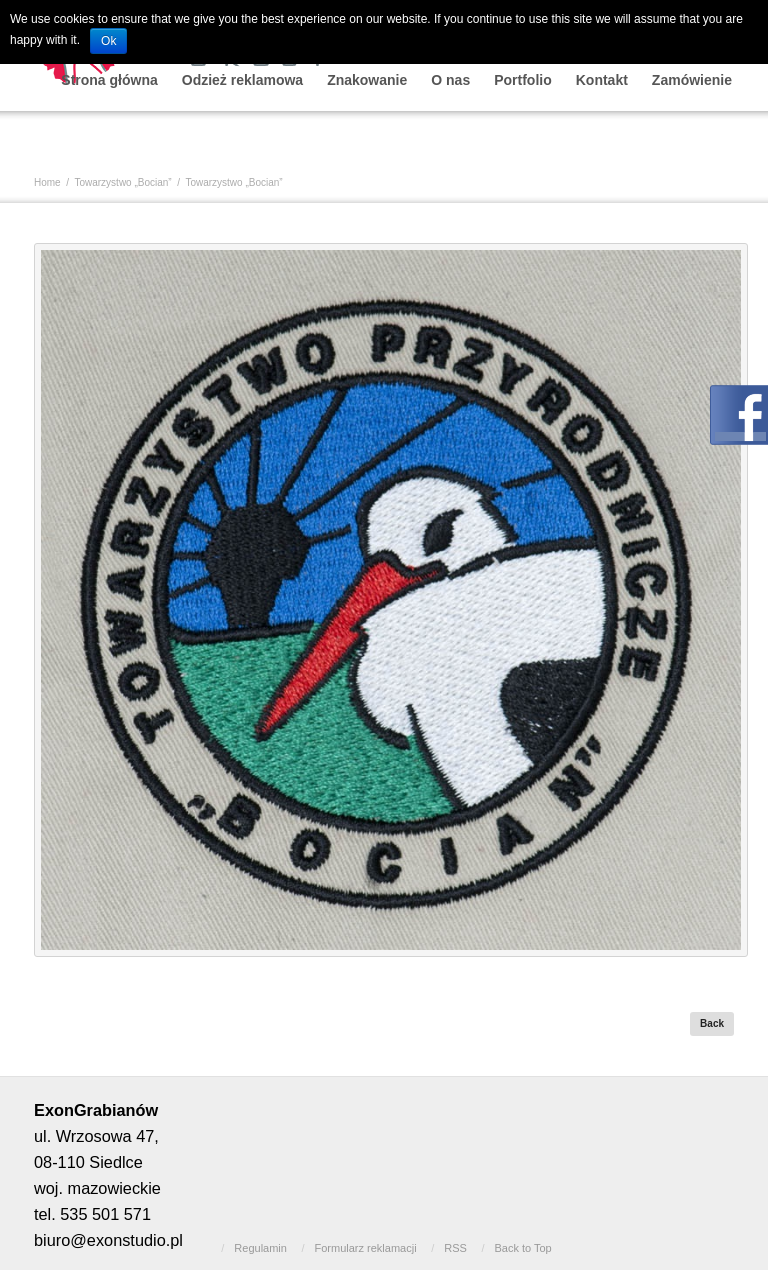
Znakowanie (367, 80)
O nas (450, 80)
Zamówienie (692, 80)
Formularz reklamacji (366, 1248)
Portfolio (523, 80)
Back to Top (522, 1248)
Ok (108, 41)
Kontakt (602, 80)
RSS (455, 1248)
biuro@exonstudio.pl (108, 1240)
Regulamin (260, 1248)
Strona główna (109, 80)
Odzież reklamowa (242, 80)
